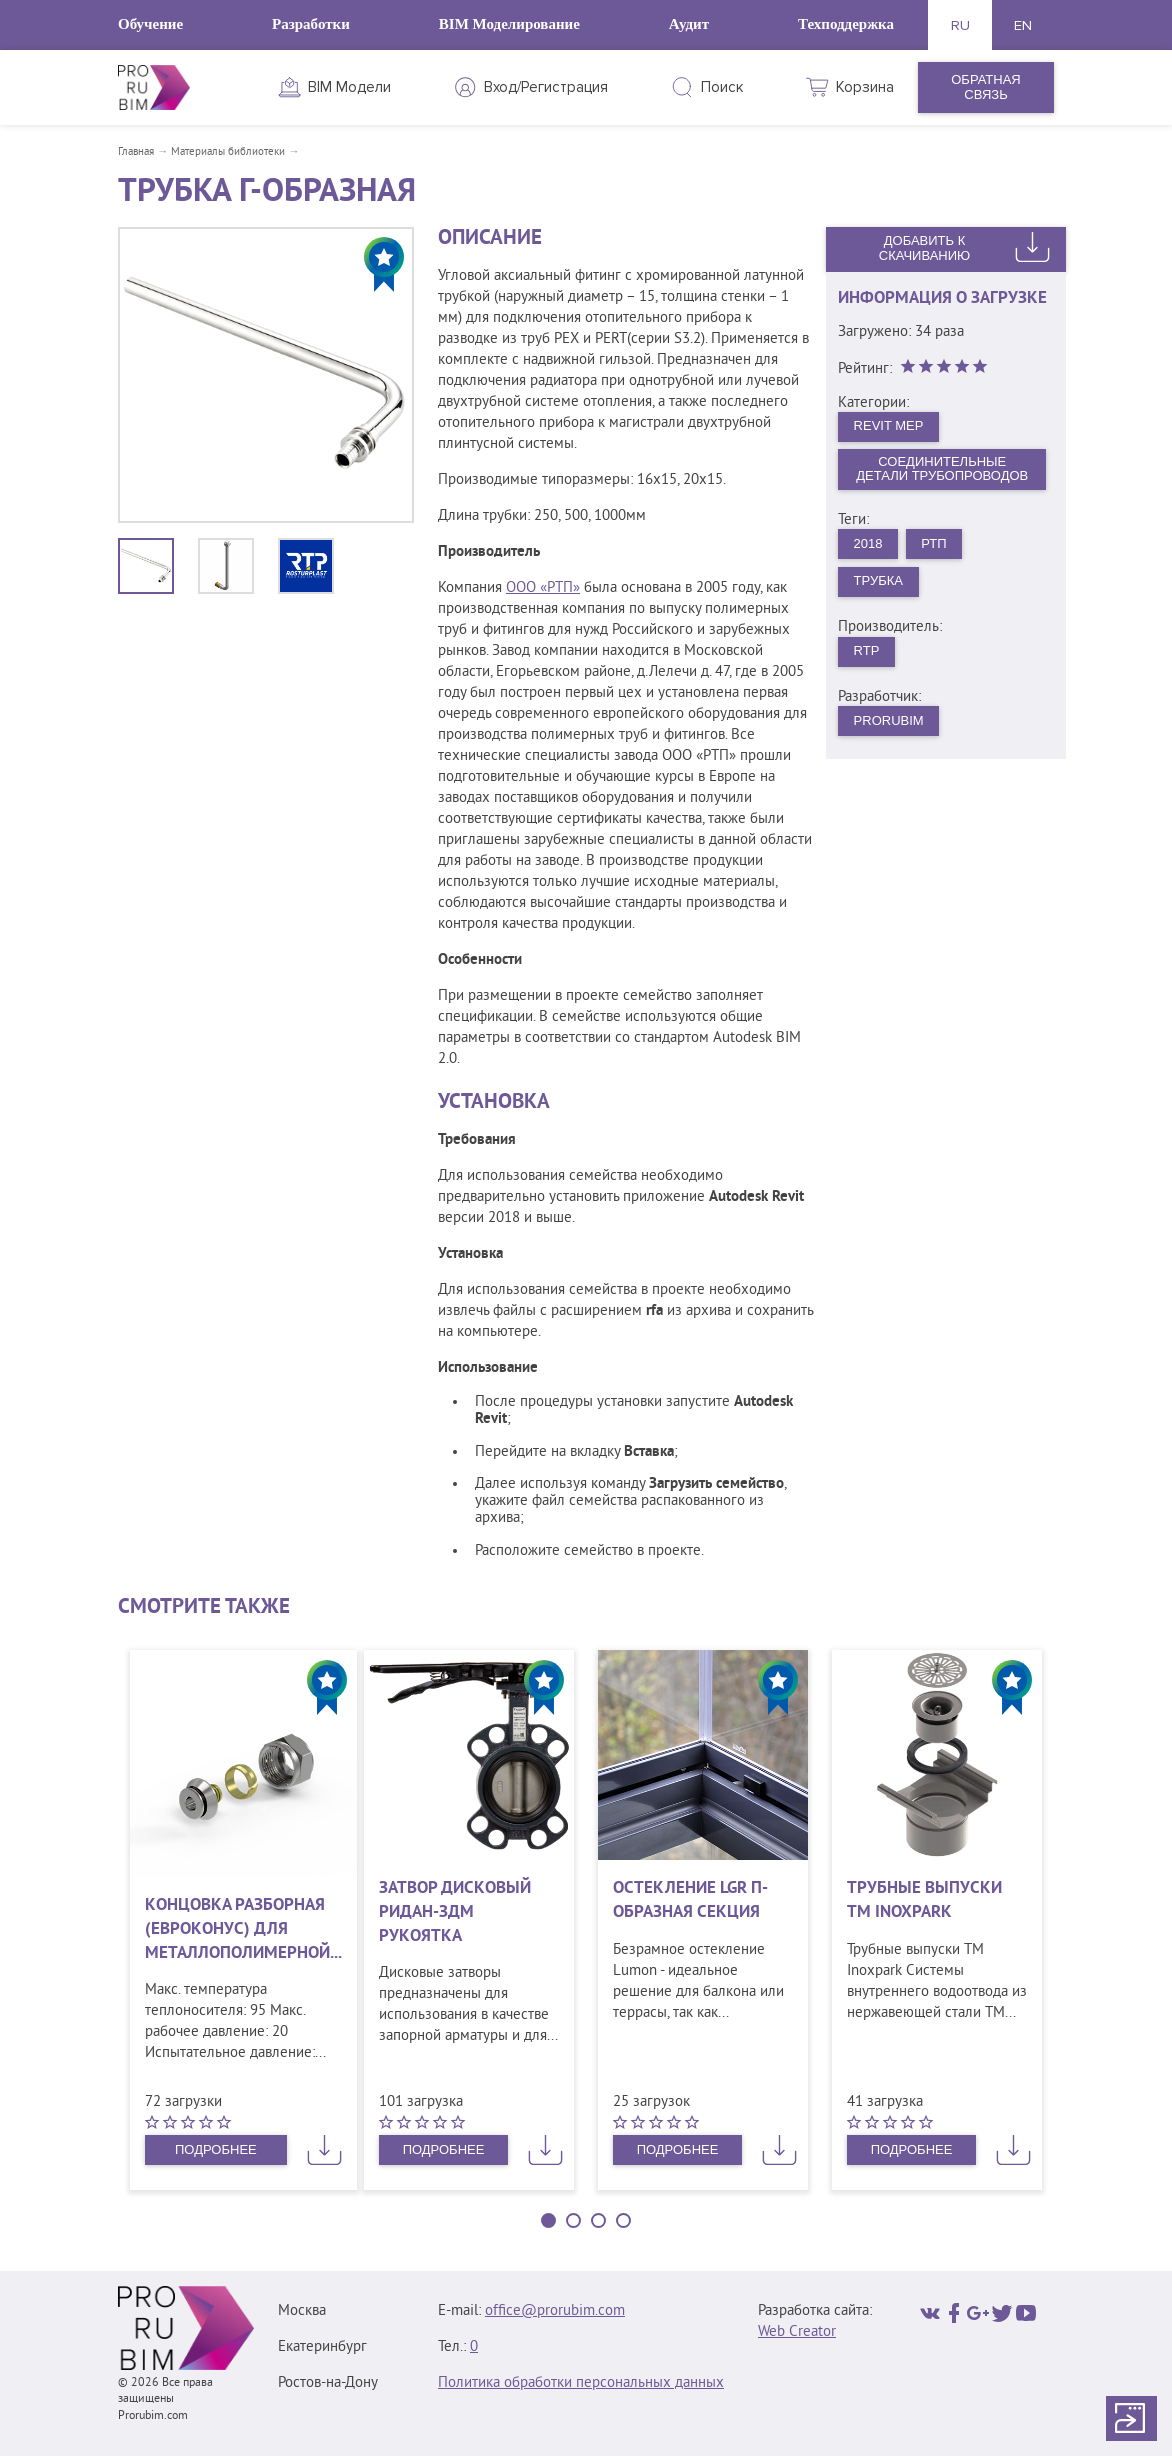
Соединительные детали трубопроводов (942, 469)
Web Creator (797, 2332)
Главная (136, 152)
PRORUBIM (889, 720)
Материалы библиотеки (228, 152)
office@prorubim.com (555, 2311)
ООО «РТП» (543, 588)
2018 (868, 543)
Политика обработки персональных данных (581, 2383)
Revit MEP (889, 425)
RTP (867, 650)
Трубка (878, 580)
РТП (933, 543)
